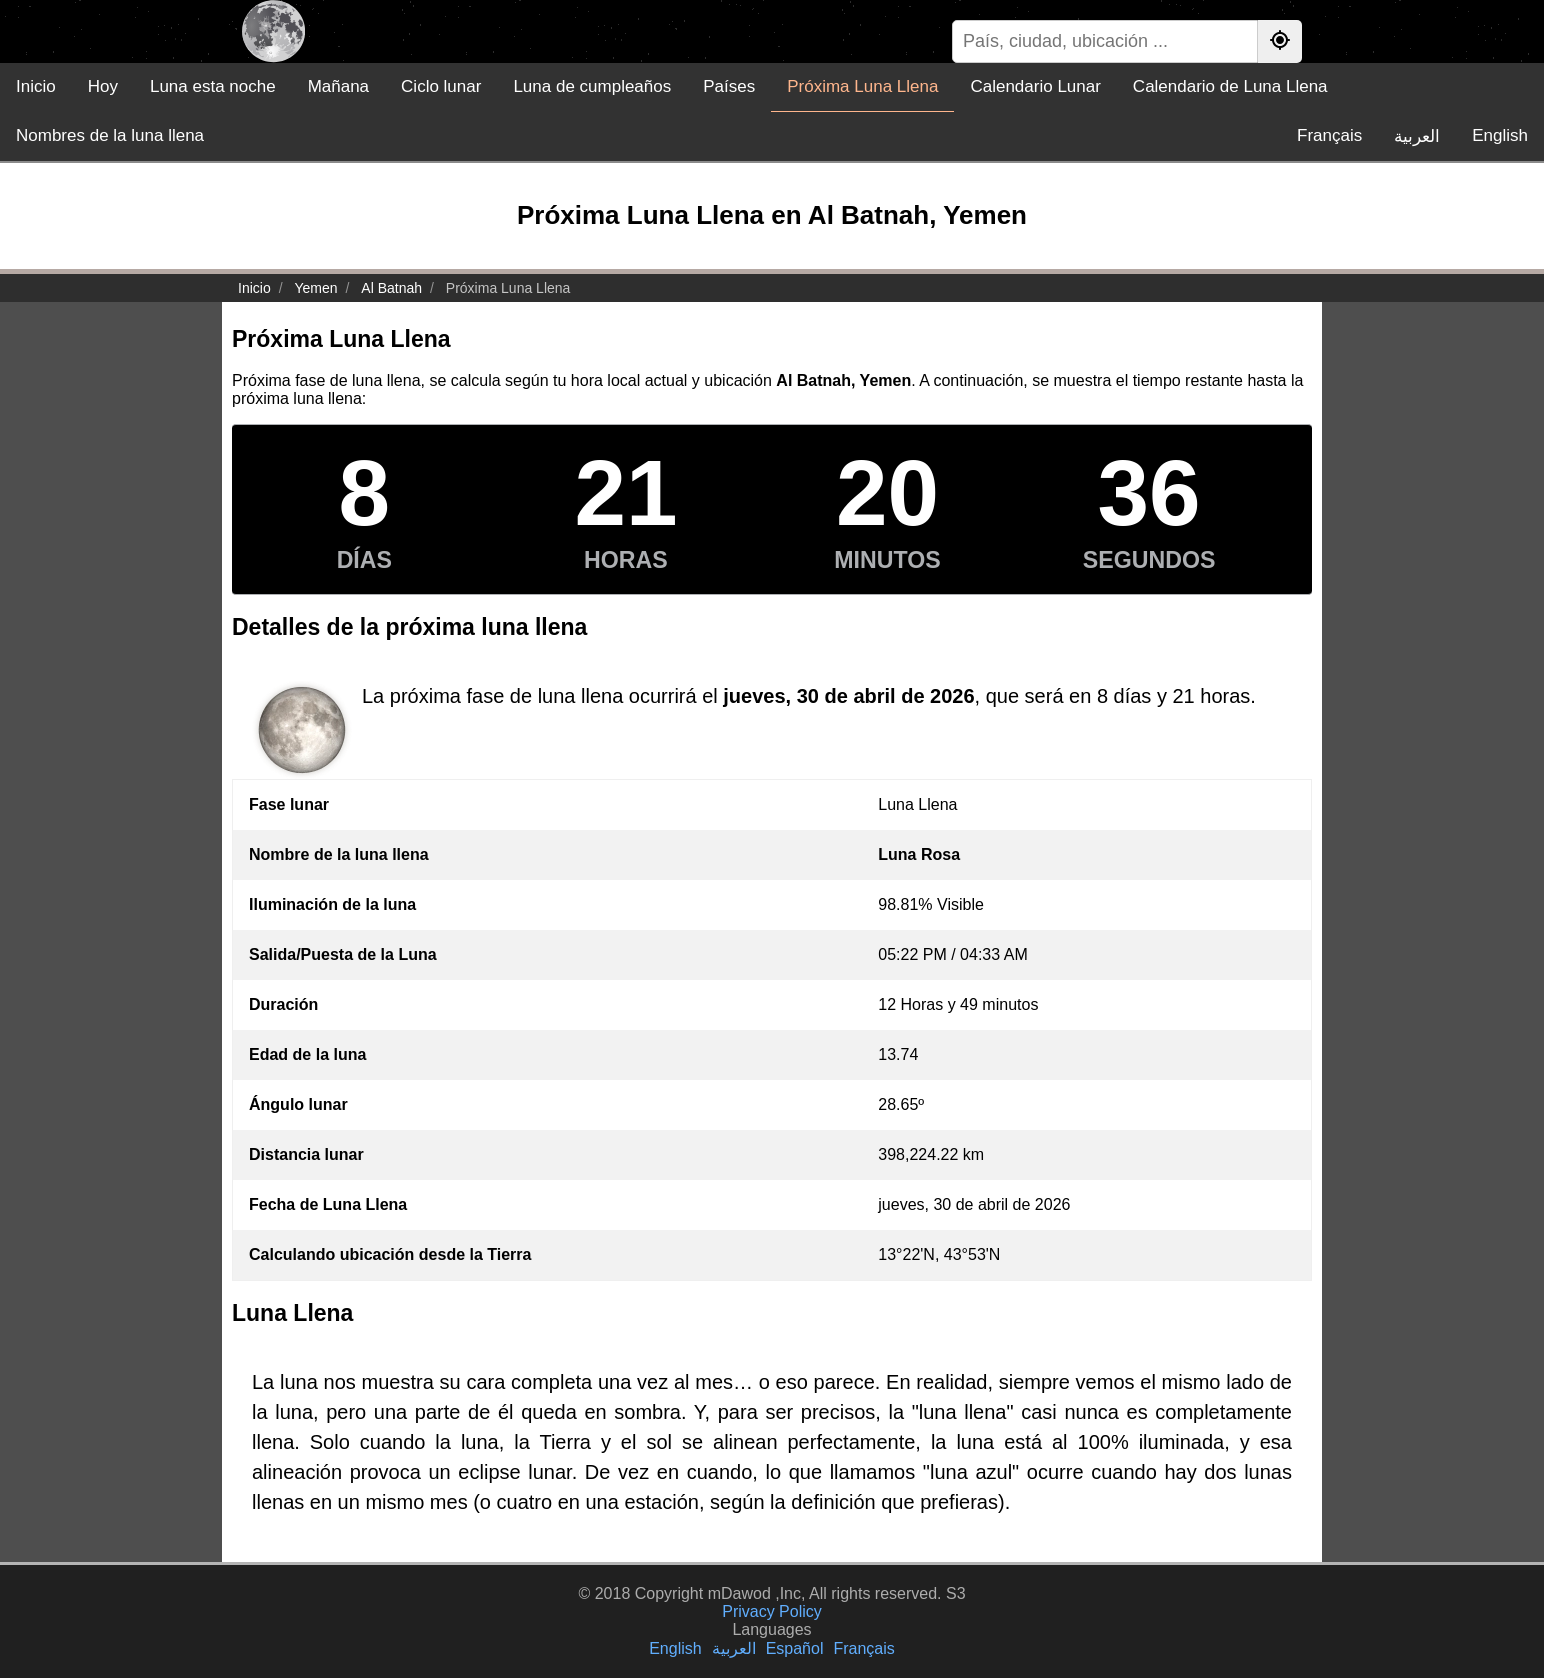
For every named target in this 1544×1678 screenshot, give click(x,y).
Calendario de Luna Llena (1230, 86)
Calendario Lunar (1035, 86)
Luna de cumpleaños (592, 86)
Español (795, 1648)
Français (1329, 135)
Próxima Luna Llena (862, 86)
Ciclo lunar (441, 86)
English (1500, 135)
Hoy (103, 86)
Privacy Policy (772, 1611)
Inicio (36, 86)
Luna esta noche (213, 86)
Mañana (338, 86)
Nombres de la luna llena (110, 135)
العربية (1417, 136)
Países (729, 86)
